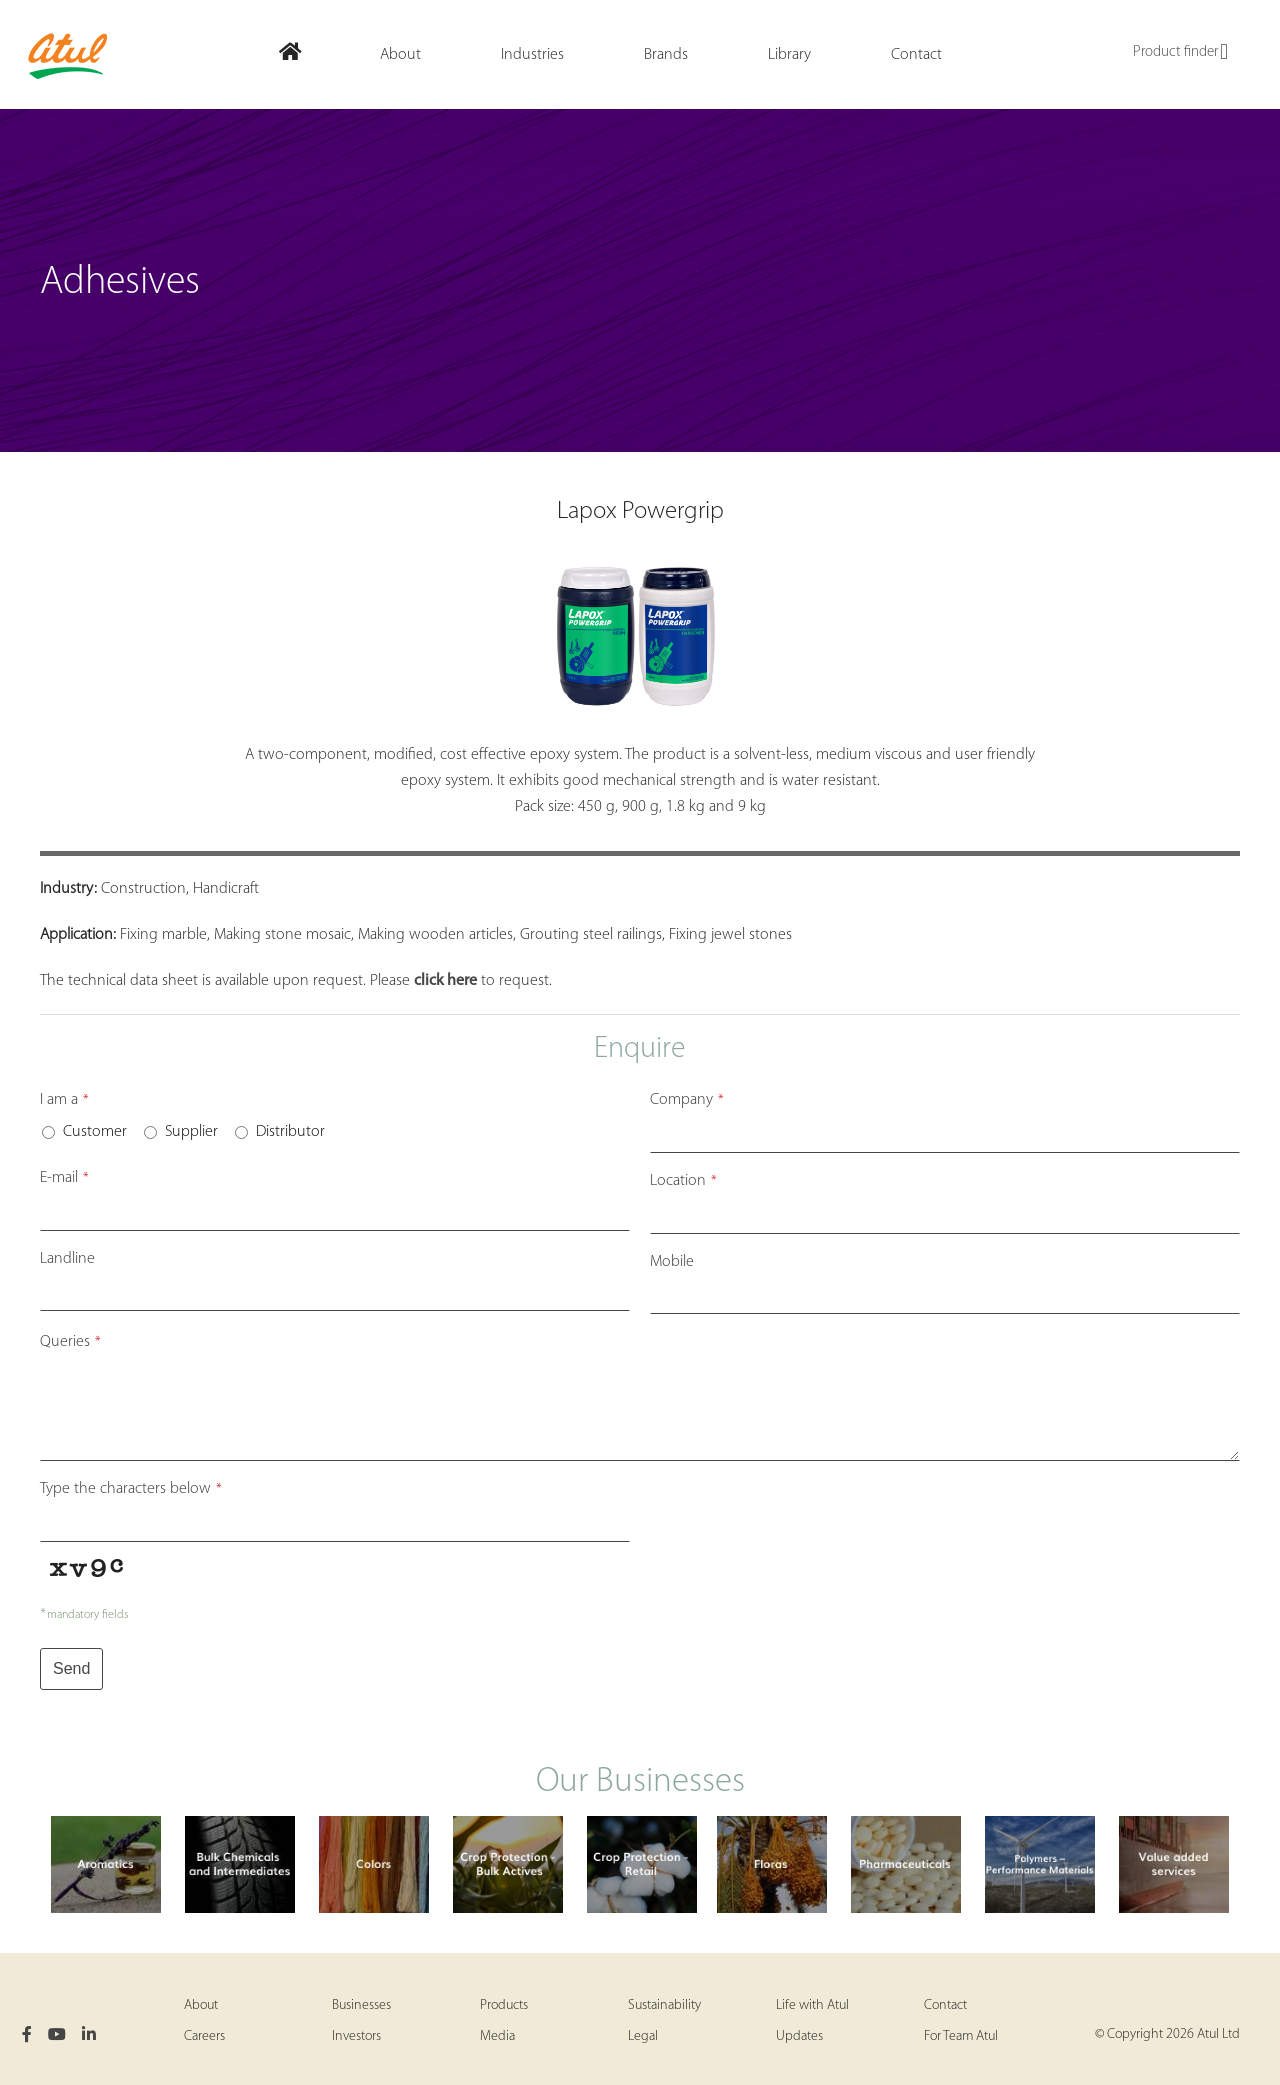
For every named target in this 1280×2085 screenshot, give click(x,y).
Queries (70, 1342)
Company (687, 1100)
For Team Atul (961, 2036)
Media (497, 2036)
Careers (204, 2036)
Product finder (1180, 53)
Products (504, 2005)
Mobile (672, 1262)
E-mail (64, 1178)
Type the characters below (131, 1489)
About (201, 2005)
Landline (67, 1259)
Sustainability (664, 2005)
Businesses (361, 2005)
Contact (945, 2005)
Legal (643, 2036)
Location (683, 1181)
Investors (356, 2036)
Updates (799, 2036)
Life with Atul (812, 2005)
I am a (64, 1100)
